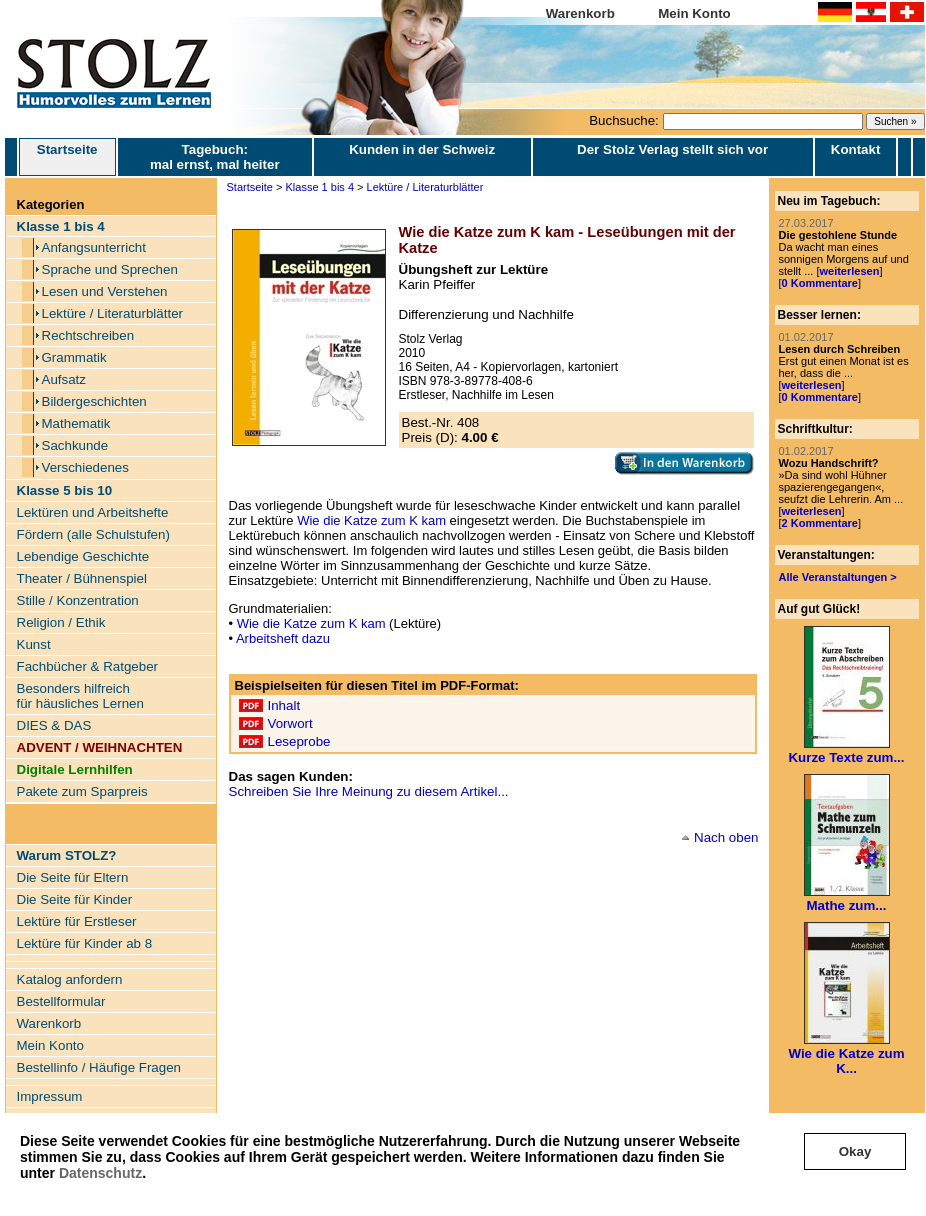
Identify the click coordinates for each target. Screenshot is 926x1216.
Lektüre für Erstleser (77, 921)
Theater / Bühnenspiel (82, 578)
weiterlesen (849, 271)
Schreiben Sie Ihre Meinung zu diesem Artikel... (369, 791)
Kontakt (856, 149)
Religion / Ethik (61, 622)
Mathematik (76, 423)
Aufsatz (64, 379)
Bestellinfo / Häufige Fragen (99, 1067)
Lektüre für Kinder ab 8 (85, 943)
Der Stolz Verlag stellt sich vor (672, 149)
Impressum (50, 1096)
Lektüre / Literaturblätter (113, 313)
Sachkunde (75, 445)
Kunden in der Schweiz (422, 149)
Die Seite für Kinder (75, 899)
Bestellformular (61, 1001)
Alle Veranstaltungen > (838, 577)
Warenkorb (580, 13)
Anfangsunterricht (94, 247)
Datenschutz (100, 1173)
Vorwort (290, 723)
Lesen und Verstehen (105, 291)
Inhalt (284, 705)
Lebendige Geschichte (83, 556)
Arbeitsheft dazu (283, 638)
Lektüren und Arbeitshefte (93, 512)
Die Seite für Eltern (73, 877)
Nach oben (726, 837)
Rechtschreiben (88, 335)
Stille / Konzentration (78, 600)
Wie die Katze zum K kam (371, 520)
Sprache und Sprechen (110, 269)
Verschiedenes (85, 467)
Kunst (34, 644)
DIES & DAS (54, 725)
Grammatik (74, 357)
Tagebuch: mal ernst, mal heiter (215, 157)
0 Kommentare (820, 283)
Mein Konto (694, 13)
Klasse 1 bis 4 (320, 187)
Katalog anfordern (70, 979)
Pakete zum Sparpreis (82, 791)
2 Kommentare (820, 523)
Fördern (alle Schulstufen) (93, 534)
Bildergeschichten (94, 401)
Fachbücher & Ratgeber (88, 666)
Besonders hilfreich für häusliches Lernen (80, 696)
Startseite (67, 157)
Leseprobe (299, 741)
